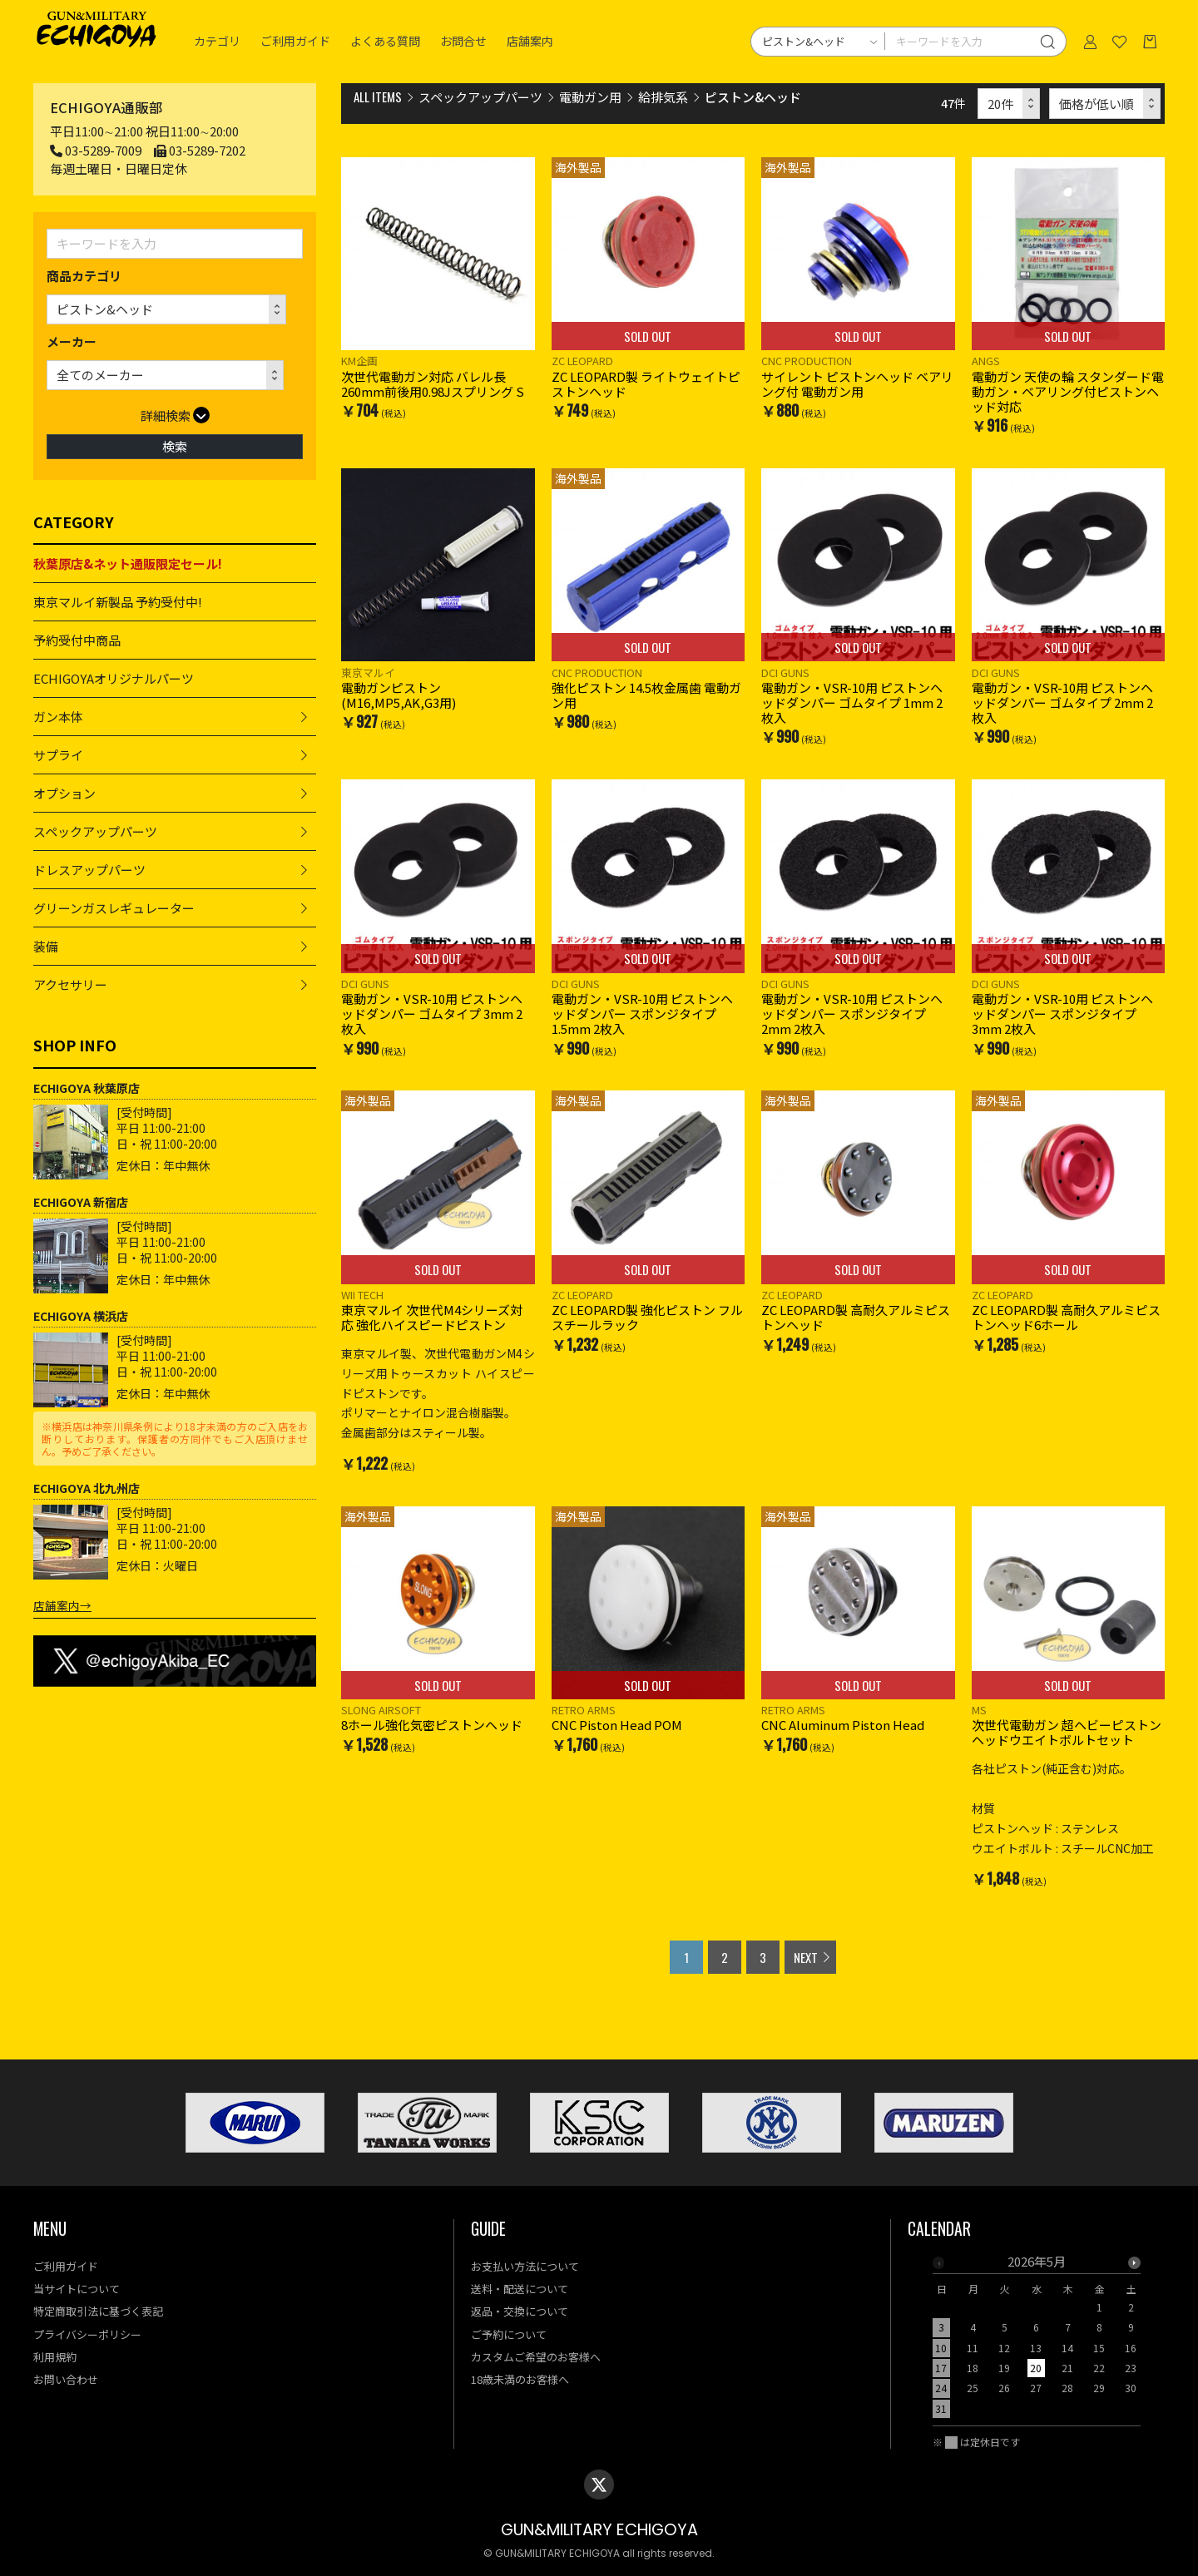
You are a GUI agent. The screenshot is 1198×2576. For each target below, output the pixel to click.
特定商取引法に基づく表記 (98, 2311)
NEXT (806, 1957)
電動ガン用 (590, 97)
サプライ (58, 755)
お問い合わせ (65, 2379)
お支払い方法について (525, 2266)
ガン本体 (58, 716)
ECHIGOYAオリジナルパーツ (113, 678)
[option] (1037, 2340)
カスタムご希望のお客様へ (536, 2357)
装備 (45, 946)
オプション (64, 793)
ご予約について (509, 2334)
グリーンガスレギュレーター (114, 908)
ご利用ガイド (295, 41)
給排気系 (663, 97)
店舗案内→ (62, 1605)
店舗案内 (530, 41)
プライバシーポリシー (87, 2334)
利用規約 (55, 2357)
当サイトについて (76, 2289)
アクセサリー (70, 984)
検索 (174, 446)
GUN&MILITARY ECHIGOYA (599, 2530)
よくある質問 (385, 41)
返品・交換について (519, 2311)
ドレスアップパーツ (89, 869)
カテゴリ (217, 41)
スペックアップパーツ (95, 831)
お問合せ (463, 41)
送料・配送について (519, 2289)
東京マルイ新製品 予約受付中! (117, 602)
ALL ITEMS (378, 96)
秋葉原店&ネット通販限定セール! (127, 563)
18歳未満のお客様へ (520, 2379)
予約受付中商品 (77, 640)
